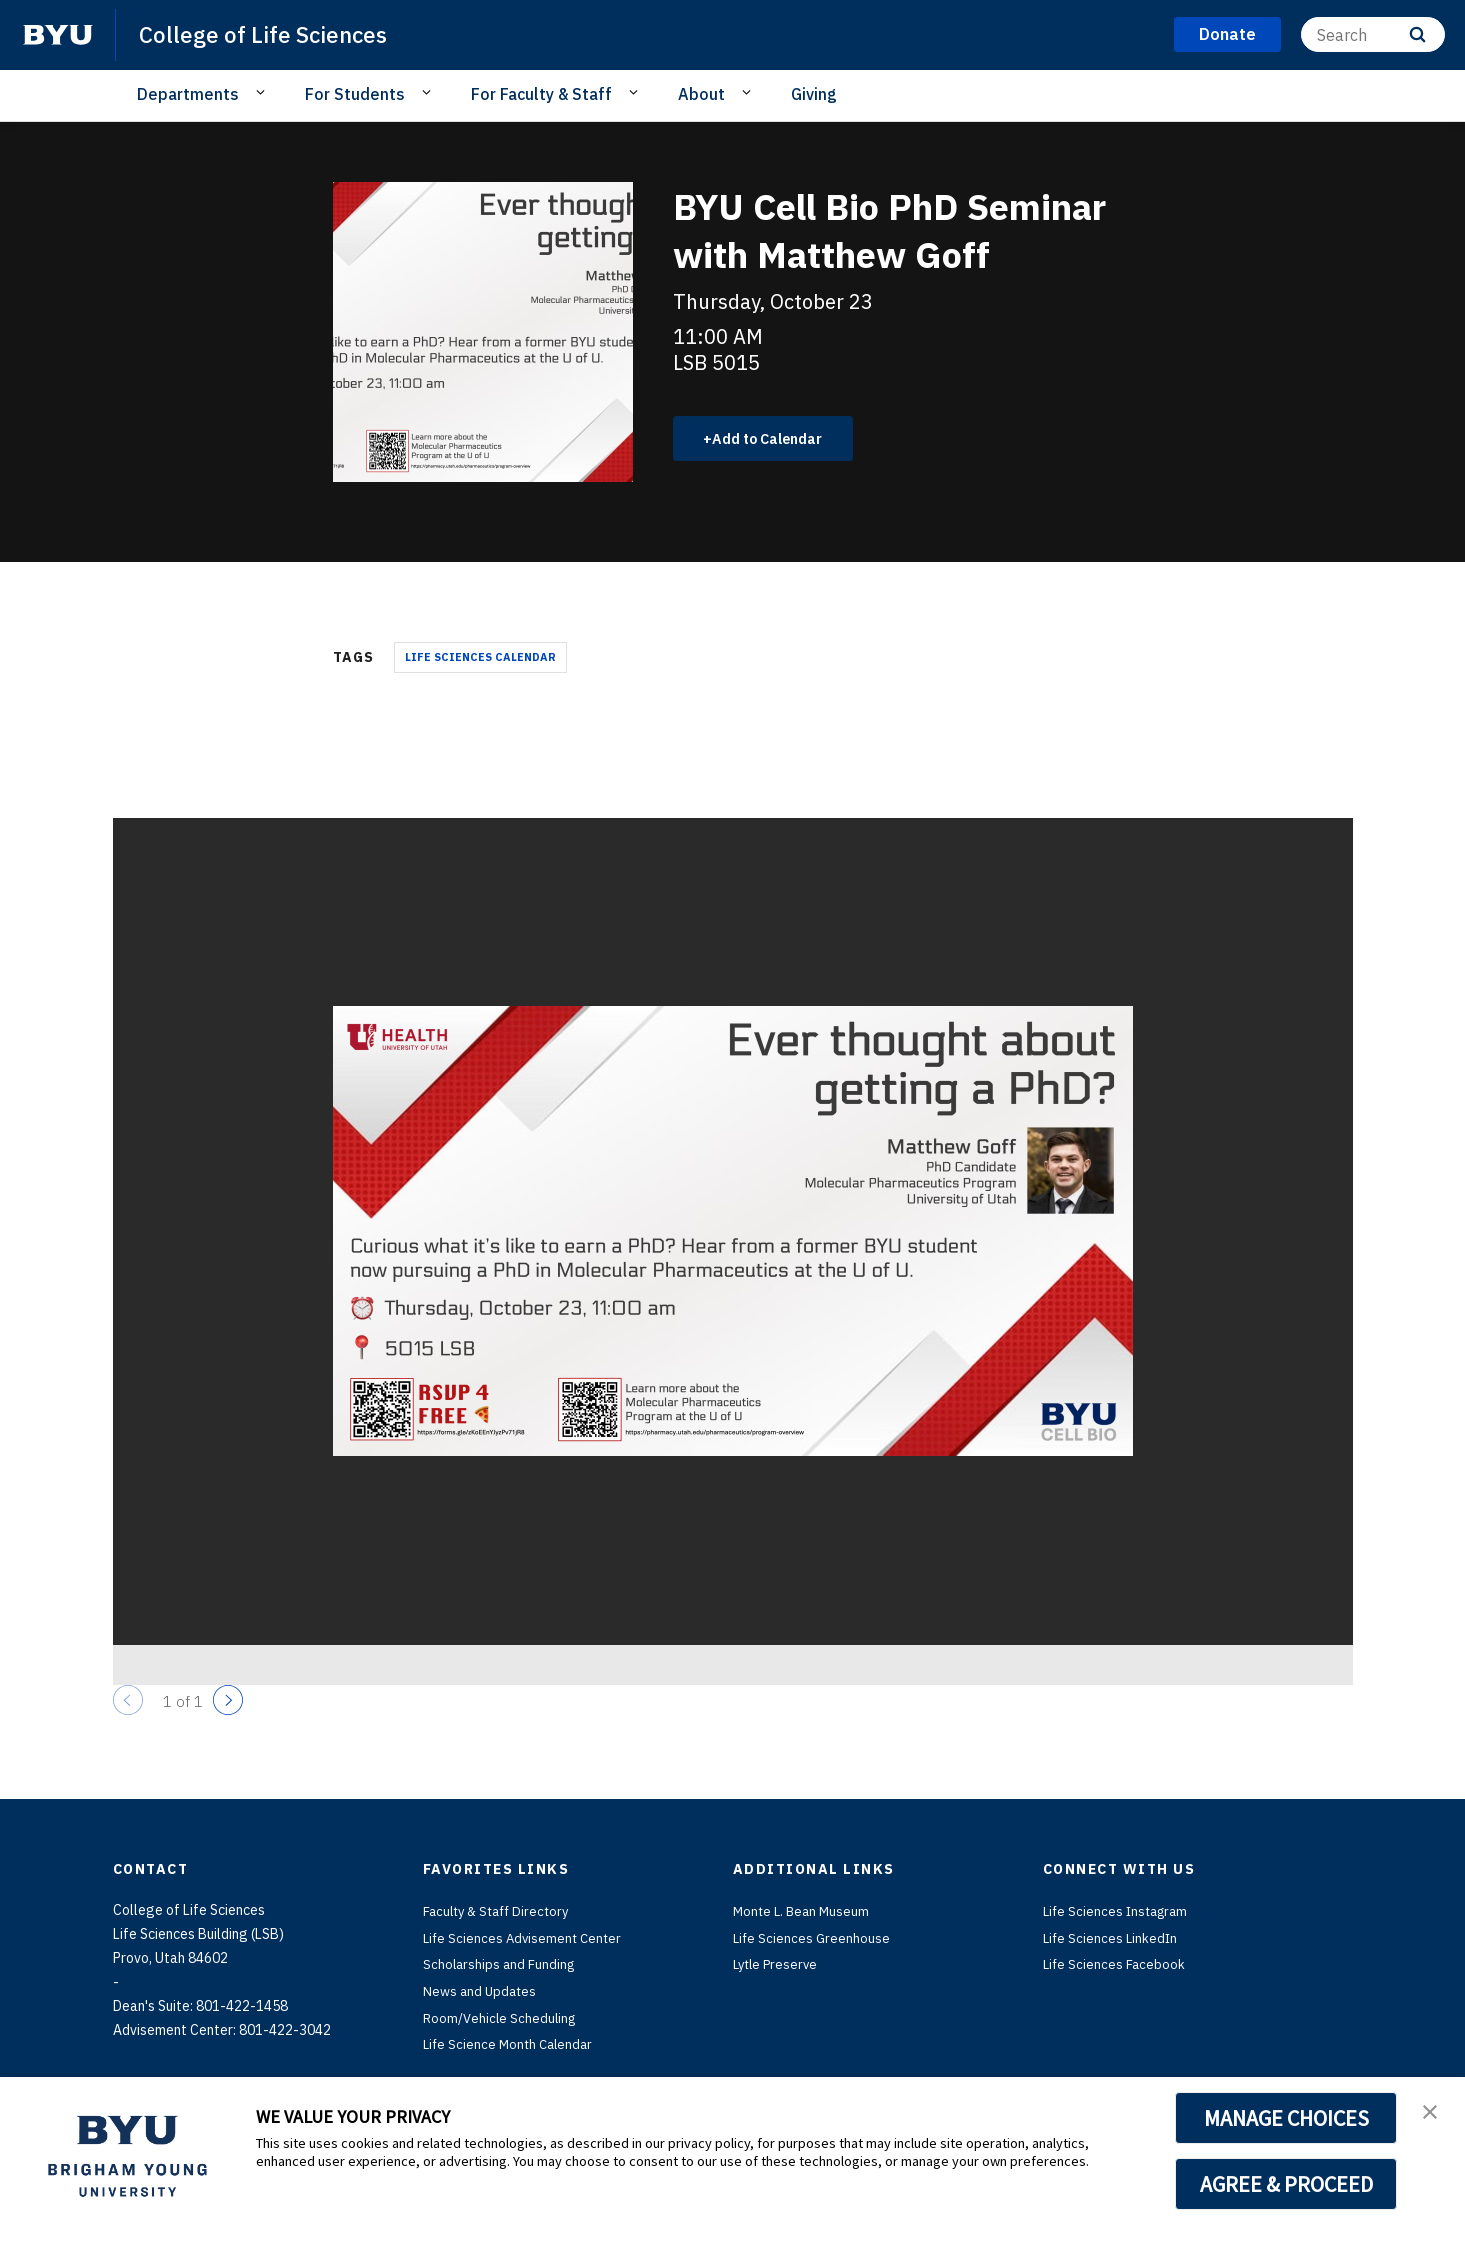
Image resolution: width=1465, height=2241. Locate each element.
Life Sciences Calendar (480, 659)
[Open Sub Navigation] (263, 93)
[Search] (1373, 34)
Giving (814, 94)
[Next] (228, 1702)
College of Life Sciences (270, 34)
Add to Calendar (778, 439)
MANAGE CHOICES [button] (1286, 2118)
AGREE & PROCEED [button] (1286, 2184)
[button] (1432, 2113)
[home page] (58, 35)
